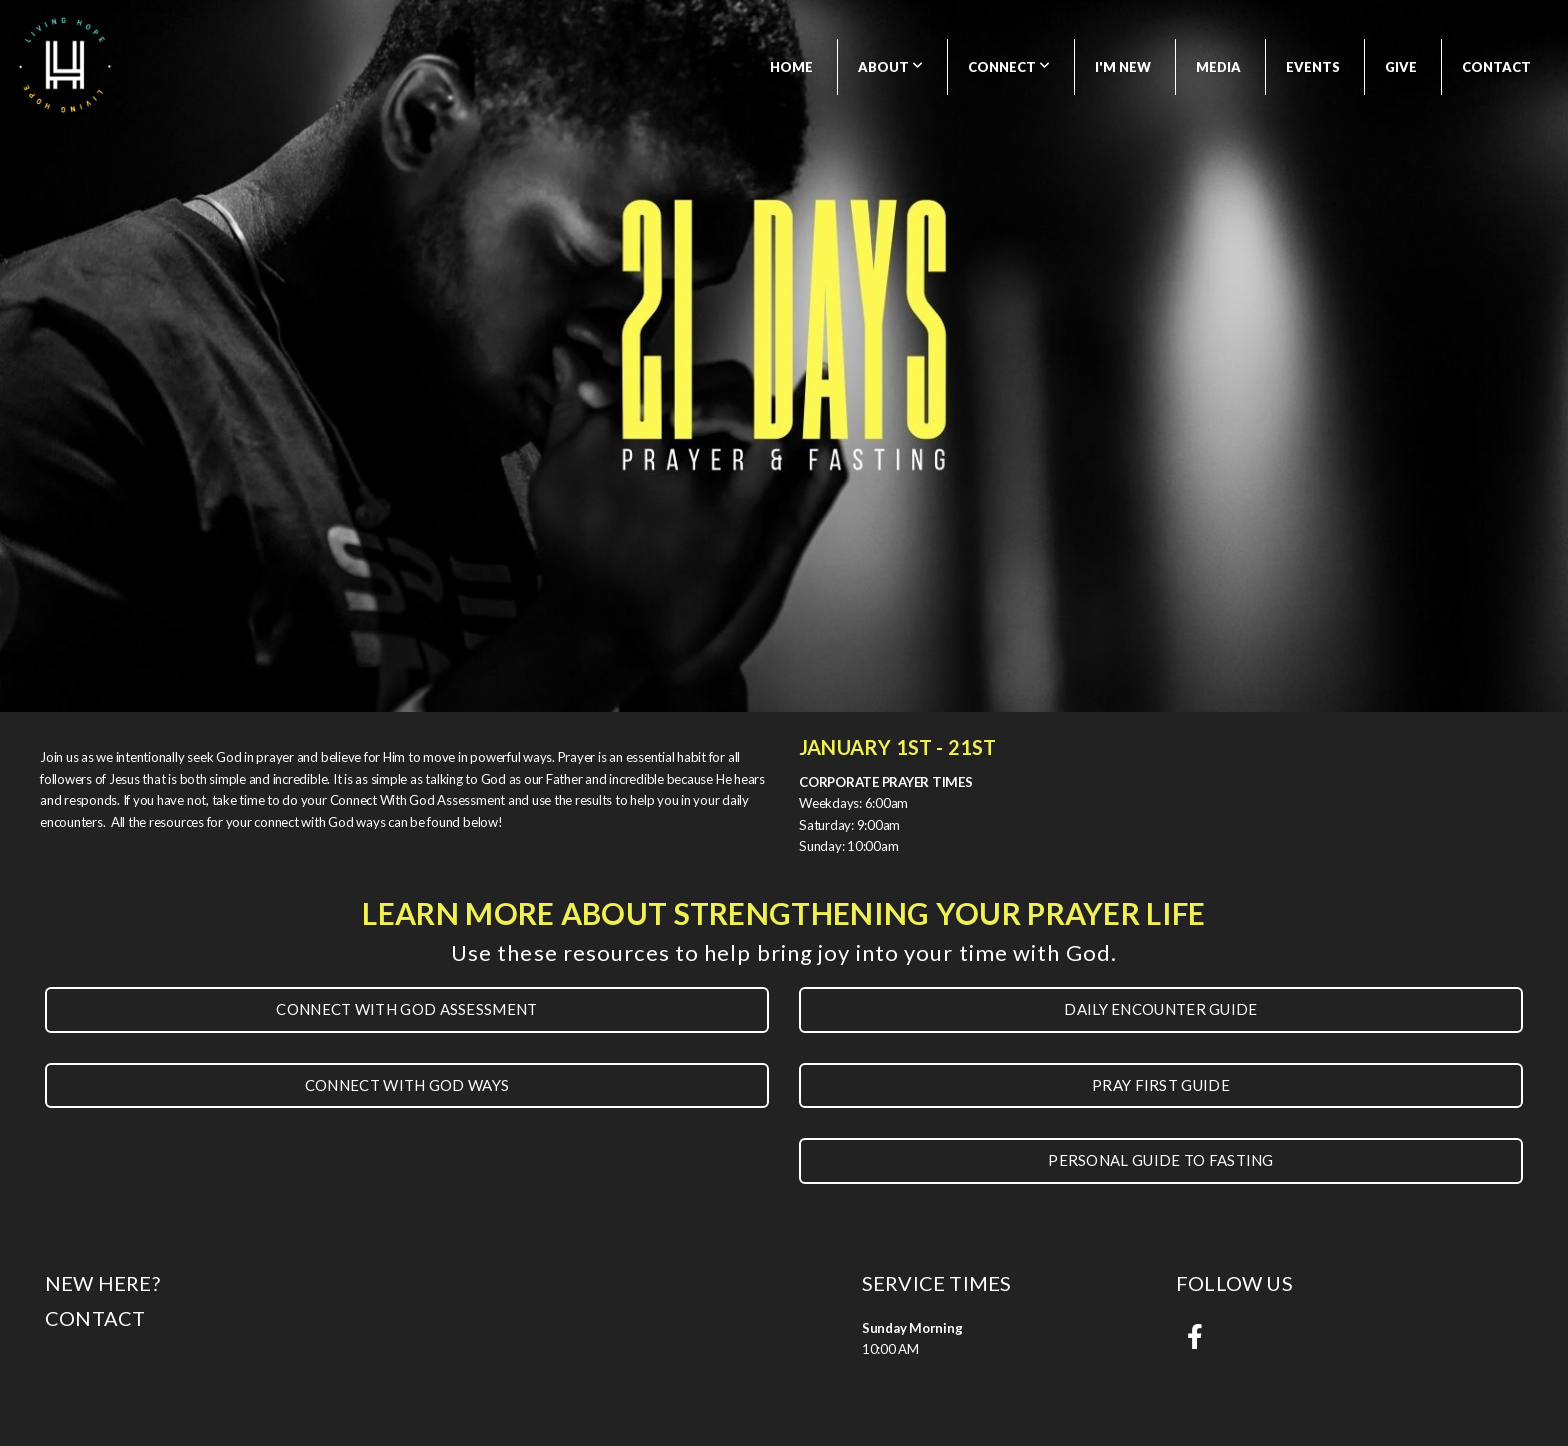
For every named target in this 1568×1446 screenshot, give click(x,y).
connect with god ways (407, 1085)
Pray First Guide (1161, 1085)
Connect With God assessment (406, 1009)
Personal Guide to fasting (1161, 1160)
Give (1401, 67)
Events (1313, 67)
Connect (1009, 67)
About (890, 67)
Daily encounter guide (1160, 1009)
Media (1218, 67)
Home (791, 67)
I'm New (1123, 67)
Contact (1496, 67)
